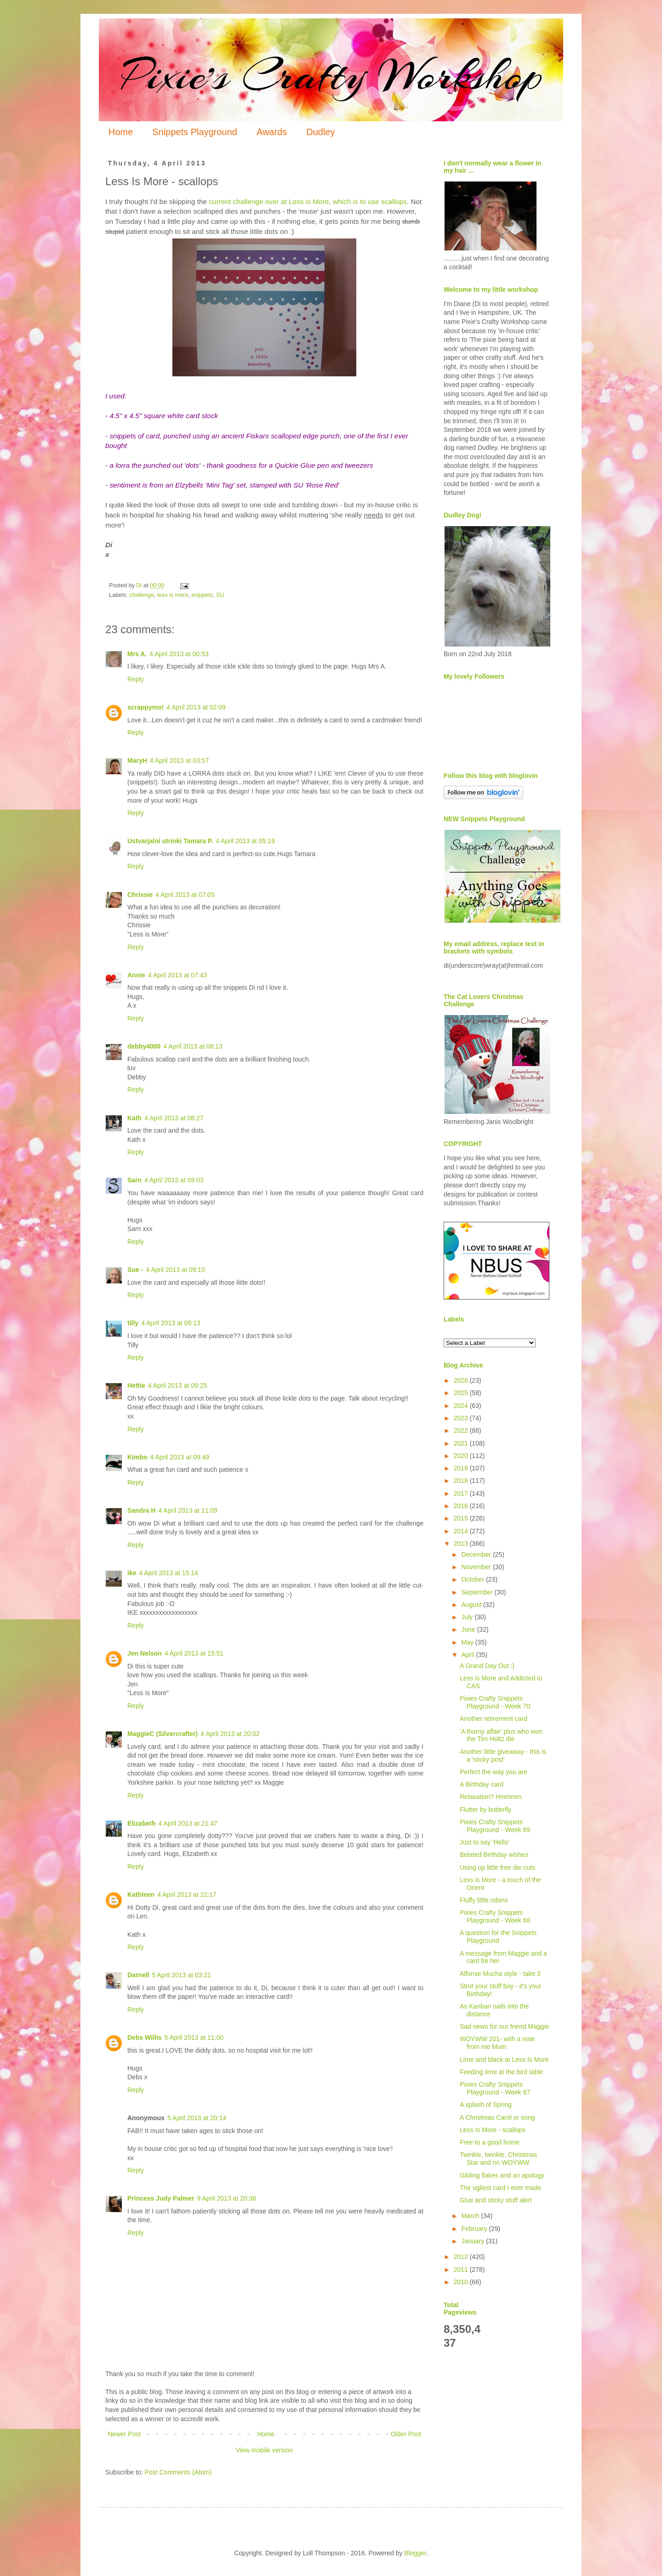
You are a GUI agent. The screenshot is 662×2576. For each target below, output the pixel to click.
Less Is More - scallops (492, 2129)
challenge (141, 595)
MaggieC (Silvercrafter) (162, 1733)
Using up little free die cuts (497, 1867)
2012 (462, 2256)
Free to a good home (489, 2142)
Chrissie (140, 894)
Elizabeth (141, 1823)
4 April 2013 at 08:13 (192, 1046)
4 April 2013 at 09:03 (173, 1180)
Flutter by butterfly (485, 1809)
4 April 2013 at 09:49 (179, 1457)
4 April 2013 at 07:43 (177, 975)
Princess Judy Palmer (160, 2198)
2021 (462, 1443)
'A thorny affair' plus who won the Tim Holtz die (501, 1735)
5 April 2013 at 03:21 (181, 1975)
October (473, 1579)
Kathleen (140, 1894)
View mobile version (264, 2450)
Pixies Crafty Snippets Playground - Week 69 (495, 1825)
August (472, 1604)
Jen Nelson (144, 1653)
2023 (462, 1418)
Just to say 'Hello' (484, 1842)
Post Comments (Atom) (178, 2472)
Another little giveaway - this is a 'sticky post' (503, 1755)
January (473, 2241)
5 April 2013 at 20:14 (196, 2118)
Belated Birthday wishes (494, 1854)
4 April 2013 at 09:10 (175, 1269)
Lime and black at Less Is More (504, 2059)
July (467, 1617)
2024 (462, 1405)
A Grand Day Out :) (487, 1665)
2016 (462, 1505)
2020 (462, 1455)
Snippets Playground (194, 132)
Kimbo (137, 1457)
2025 (462, 1392)
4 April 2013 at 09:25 (177, 1385)
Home (120, 132)
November (476, 1567)
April (468, 1654)
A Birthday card (481, 1784)
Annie (136, 975)
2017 (462, 1493)
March (471, 2215)
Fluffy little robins (484, 1900)
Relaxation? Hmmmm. (491, 1796)
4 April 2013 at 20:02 (229, 1733)
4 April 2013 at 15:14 (168, 1573)
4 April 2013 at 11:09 (187, 1510)
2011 (462, 2269)
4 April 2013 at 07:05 (184, 894)
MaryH (137, 760)
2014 (462, 1531)
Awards (272, 132)
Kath (134, 1118)
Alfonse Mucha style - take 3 (500, 1973)
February (475, 2228)
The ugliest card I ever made (500, 2187)
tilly (132, 1323)
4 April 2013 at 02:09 (195, 707)
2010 (462, 2282)
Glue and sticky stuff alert (496, 2200)
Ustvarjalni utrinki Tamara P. (170, 841)
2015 (462, 1518)
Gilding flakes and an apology (502, 2175)
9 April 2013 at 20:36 (226, 2198)
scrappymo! (145, 707)
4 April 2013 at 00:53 (178, 654)
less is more (172, 595)
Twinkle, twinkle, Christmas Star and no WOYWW (498, 2158)
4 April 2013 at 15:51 (194, 1653)
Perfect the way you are (493, 1772)
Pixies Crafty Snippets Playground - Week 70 (495, 1702)
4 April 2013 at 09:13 (170, 1323)
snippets (202, 595)
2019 (462, 1468)
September (477, 1592)
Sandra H (141, 1510)
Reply (135, 679)
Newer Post (124, 2434)
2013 (462, 1543)
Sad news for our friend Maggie (504, 2026)
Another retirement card (493, 1718)
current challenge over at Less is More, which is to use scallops (307, 201)
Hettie (136, 1385)
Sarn (134, 1180)
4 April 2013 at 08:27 (173, 1118)
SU (220, 595)
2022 (462, 1430)
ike (131, 1573)
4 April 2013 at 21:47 (187, 1823)
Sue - (135, 1269)
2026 (462, 1380)
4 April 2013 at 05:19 (245, 841)
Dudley (320, 132)
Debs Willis (144, 2037)
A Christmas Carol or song (497, 2117)
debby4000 (143, 1046)
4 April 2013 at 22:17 (186, 1894)
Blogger (415, 2553)
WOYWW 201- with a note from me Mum (497, 2042)
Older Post (406, 2434)
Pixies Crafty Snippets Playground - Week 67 (495, 2088)
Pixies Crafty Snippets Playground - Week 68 (495, 1916)
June (469, 1629)
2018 (462, 1480)
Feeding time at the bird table (501, 2072)
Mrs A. (137, 654)
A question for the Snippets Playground (498, 1936)
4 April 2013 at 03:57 (179, 760)
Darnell (138, 1975)
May (468, 1642)
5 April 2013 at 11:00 (194, 2037)
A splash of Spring (486, 2104)
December (476, 1554)
